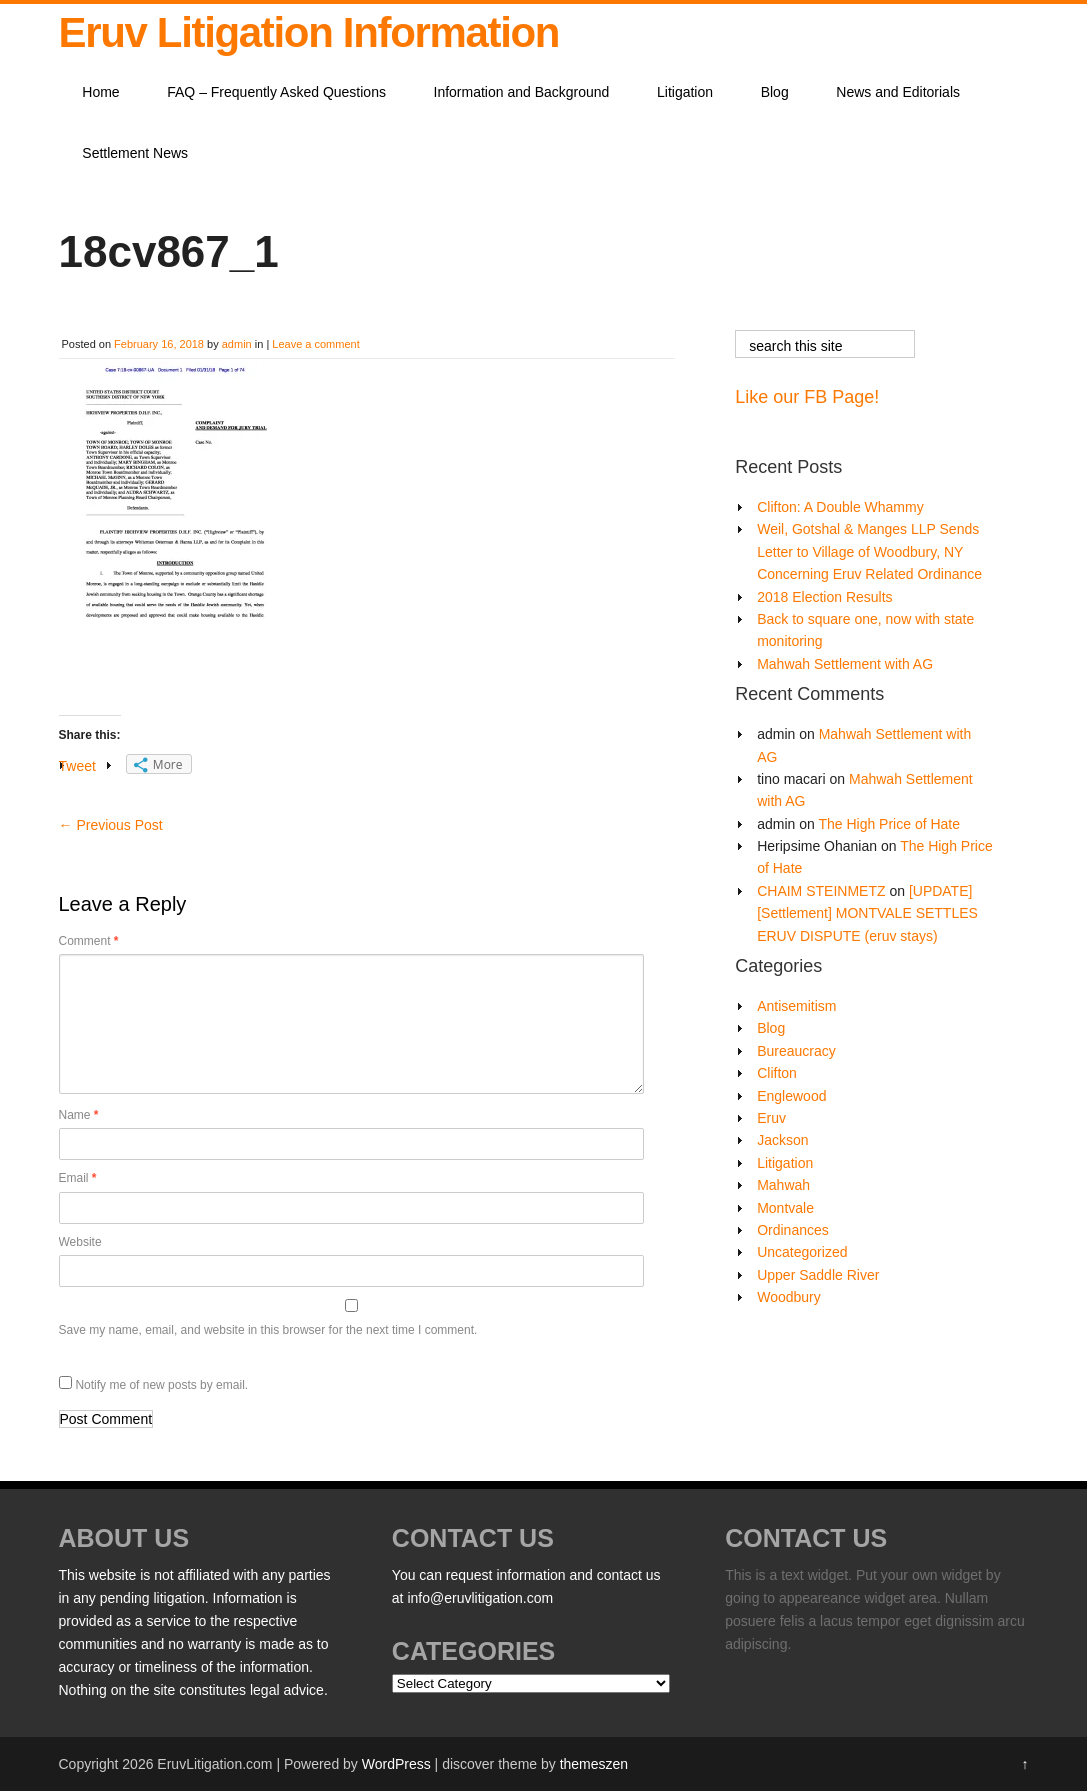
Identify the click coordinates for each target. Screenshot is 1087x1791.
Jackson (782, 1140)
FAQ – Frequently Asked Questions (276, 92)
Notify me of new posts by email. (161, 1385)
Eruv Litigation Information (309, 32)
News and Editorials (898, 92)
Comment (89, 941)
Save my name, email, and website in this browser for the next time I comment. (268, 1330)
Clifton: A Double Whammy (840, 507)
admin (237, 344)
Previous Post (111, 825)
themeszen (594, 1764)
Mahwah (783, 1185)
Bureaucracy (796, 1051)
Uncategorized (802, 1252)
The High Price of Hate (889, 824)
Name (79, 1115)
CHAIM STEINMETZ (821, 891)
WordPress (396, 1764)
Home (100, 92)
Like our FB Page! (807, 397)
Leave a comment (315, 344)
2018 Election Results (824, 597)
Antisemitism (796, 1006)
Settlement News (135, 153)
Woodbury (789, 1297)
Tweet (77, 766)
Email (78, 1178)
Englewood (791, 1096)
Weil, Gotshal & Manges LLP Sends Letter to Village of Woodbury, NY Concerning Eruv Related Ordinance (869, 551)
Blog (775, 92)
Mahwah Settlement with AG (845, 664)
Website (80, 1242)
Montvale (785, 1208)
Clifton (777, 1073)
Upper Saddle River (818, 1275)
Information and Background (522, 92)
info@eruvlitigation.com (480, 1598)
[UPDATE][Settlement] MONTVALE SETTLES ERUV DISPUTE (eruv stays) (867, 913)
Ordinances (793, 1230)
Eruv (771, 1118)
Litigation (685, 92)
